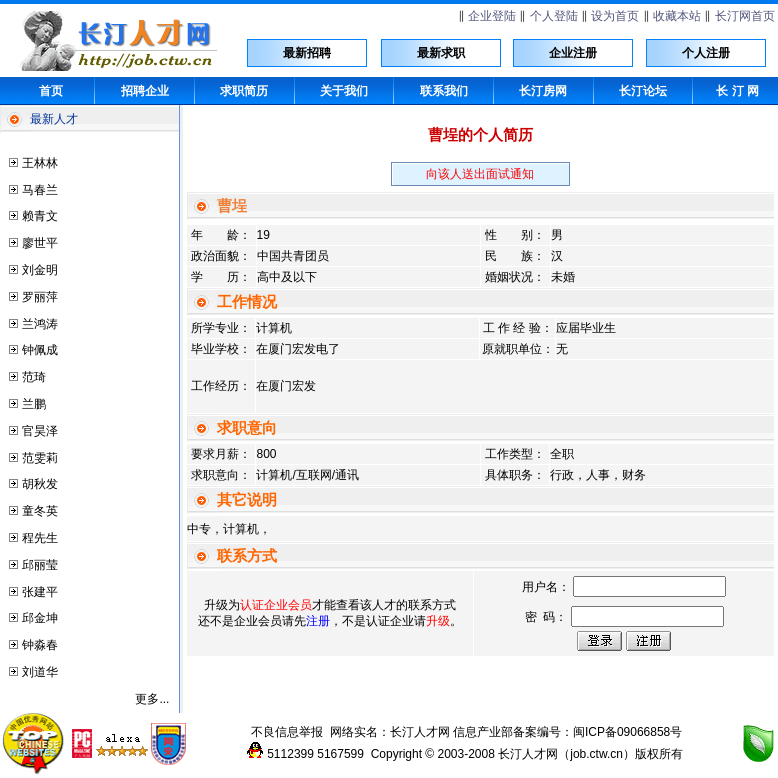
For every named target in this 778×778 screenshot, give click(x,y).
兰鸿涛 (40, 324)
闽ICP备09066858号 (627, 732)
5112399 (290, 754)
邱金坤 (40, 618)
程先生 (40, 538)
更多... (152, 699)
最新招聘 (307, 53)
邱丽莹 (40, 565)
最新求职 (441, 53)
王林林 (40, 163)
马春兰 (40, 190)
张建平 (40, 592)
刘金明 (40, 270)
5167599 (340, 754)
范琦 (34, 377)
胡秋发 (40, 484)
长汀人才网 (420, 732)
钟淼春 (40, 645)
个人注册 (706, 53)
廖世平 (40, 243)
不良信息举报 (287, 732)
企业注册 (573, 53)
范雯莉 (40, 458)
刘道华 (40, 672)
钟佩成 (40, 350)
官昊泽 (40, 431)
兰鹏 (34, 404)
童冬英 (40, 511)
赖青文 (40, 216)
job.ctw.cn (596, 754)
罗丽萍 (40, 297)
